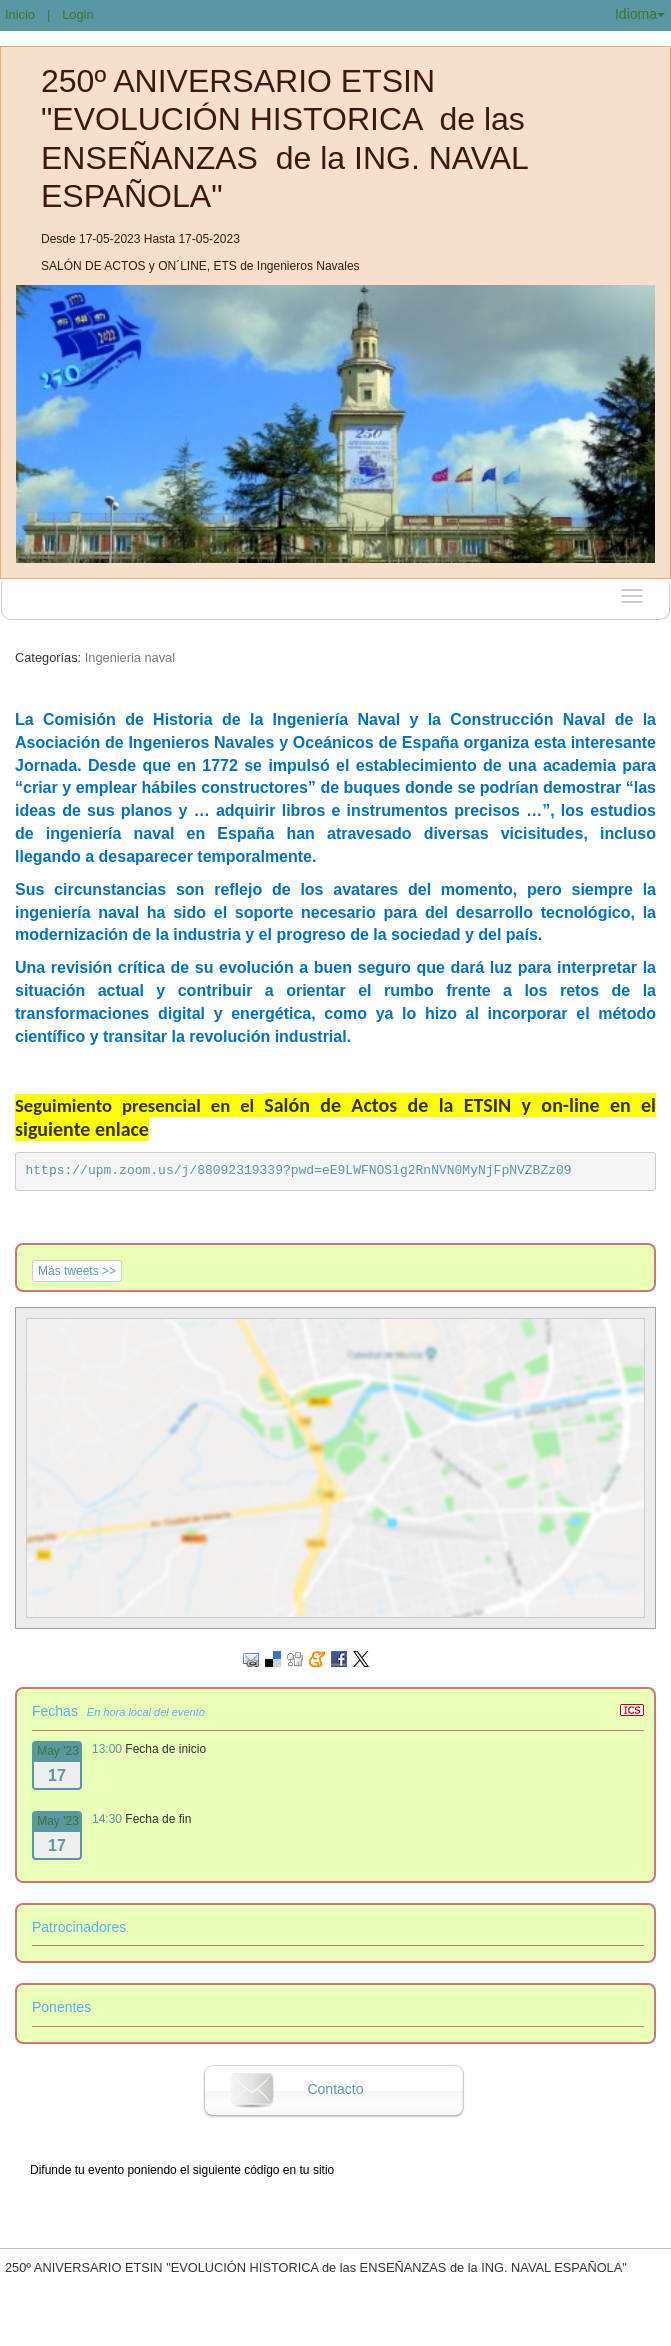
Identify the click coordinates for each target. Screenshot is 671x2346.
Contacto (335, 2089)
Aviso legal (126, 2328)
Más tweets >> (77, 1271)
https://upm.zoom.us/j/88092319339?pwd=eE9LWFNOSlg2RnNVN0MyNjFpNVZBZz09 (299, 1170)
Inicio (20, 14)
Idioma (640, 14)
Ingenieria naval (130, 657)
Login (77, 14)
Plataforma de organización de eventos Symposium (345, 2328)
